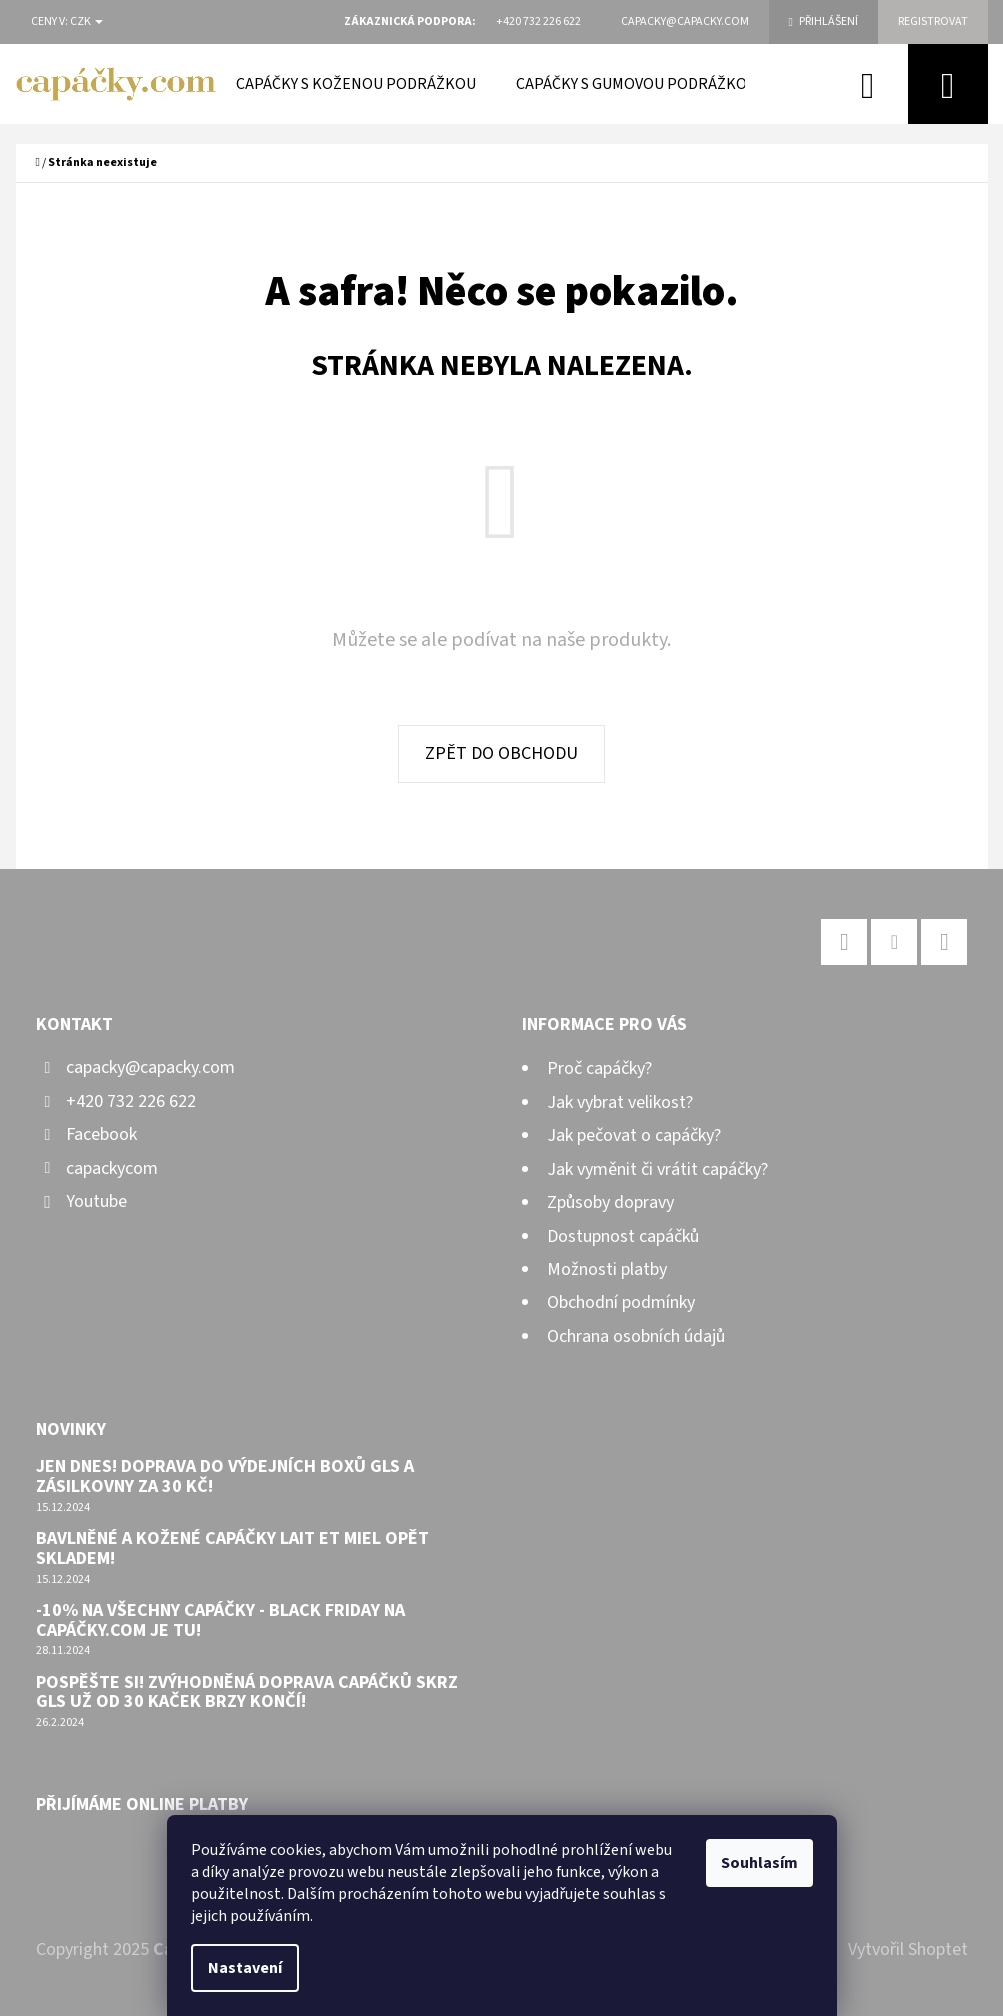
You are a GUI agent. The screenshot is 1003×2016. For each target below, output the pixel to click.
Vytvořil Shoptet (908, 1949)
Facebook (101, 1134)
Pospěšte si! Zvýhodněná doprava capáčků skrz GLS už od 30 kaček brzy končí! (247, 1693)
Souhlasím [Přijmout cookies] (759, 1863)
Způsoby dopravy (610, 1202)
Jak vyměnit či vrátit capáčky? (657, 1169)
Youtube (96, 1201)
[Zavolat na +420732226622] (538, 22)
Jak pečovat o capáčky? (634, 1135)
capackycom (112, 1168)
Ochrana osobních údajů (636, 1336)
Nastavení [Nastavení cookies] (245, 1968)
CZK (86, 22)
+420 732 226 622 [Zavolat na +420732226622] (131, 1101)
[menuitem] (356, 84)
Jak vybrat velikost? (620, 1102)
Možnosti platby (607, 1269)
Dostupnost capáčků (623, 1236)
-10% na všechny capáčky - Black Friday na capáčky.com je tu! (220, 1621)
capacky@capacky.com (150, 1067)
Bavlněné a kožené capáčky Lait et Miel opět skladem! (232, 1549)
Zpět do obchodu (501, 753)
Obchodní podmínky (621, 1302)
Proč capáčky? (599, 1068)
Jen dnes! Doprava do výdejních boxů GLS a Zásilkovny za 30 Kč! (225, 1477)
